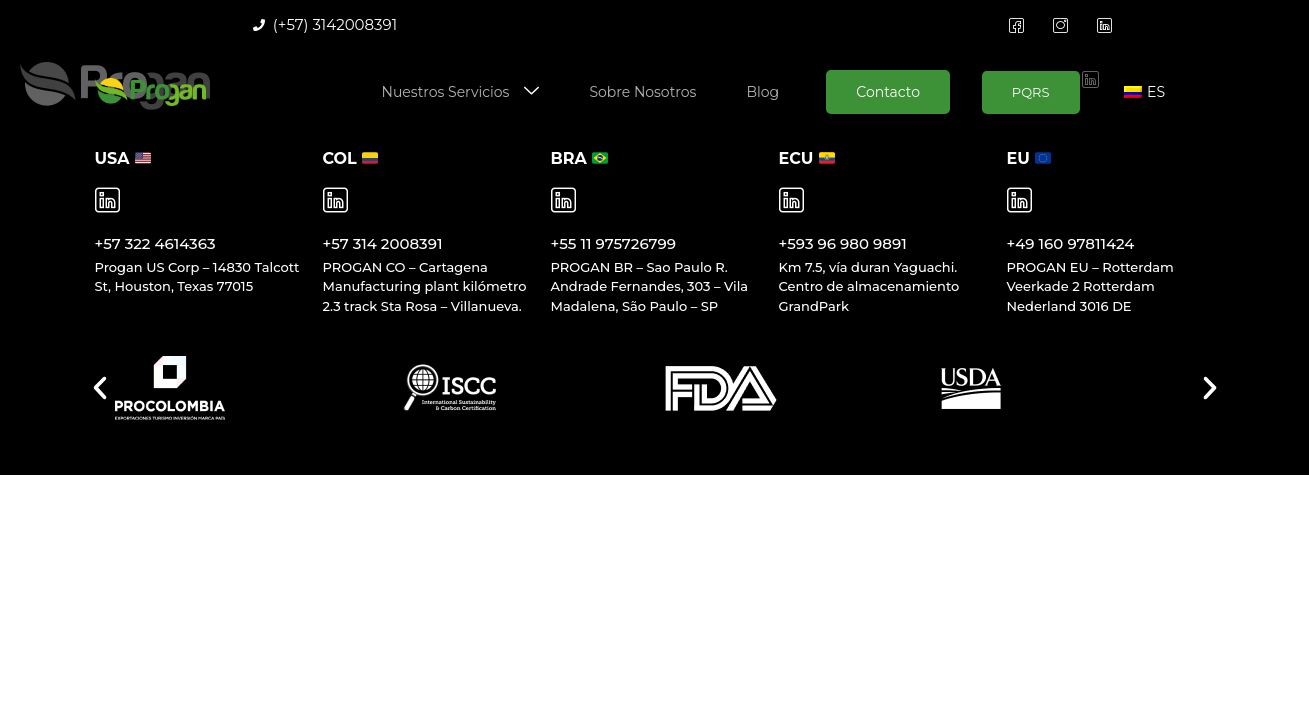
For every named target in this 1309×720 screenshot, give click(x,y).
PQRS (1031, 92)
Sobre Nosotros (642, 92)
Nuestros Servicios (461, 92)
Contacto (888, 92)
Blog (762, 92)
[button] (100, 388)
